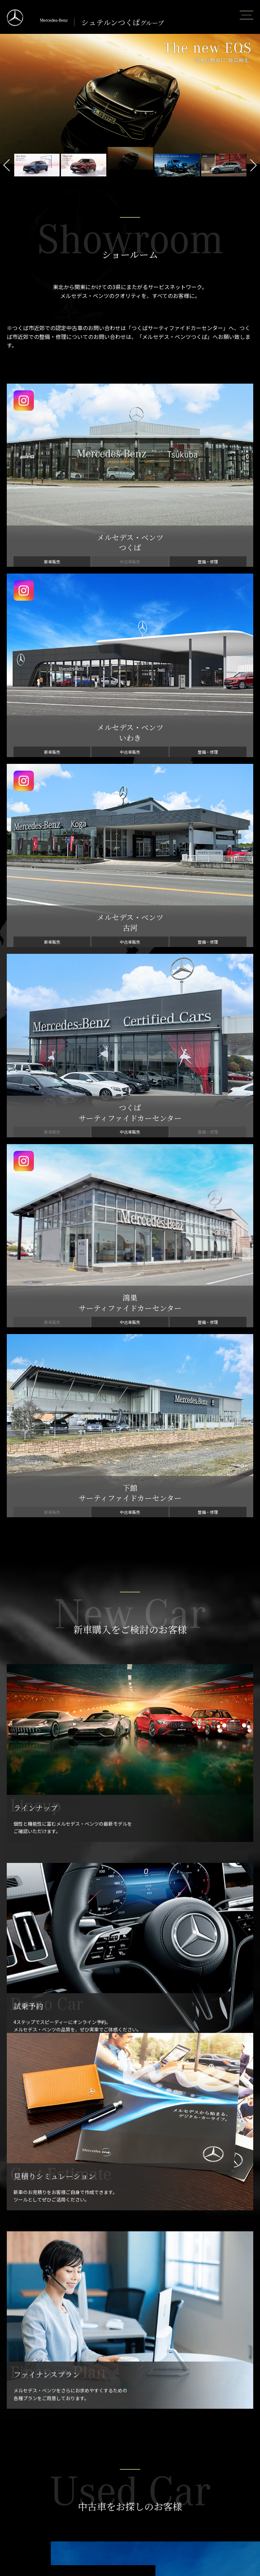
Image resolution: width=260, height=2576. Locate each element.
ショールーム (97, 2464)
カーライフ (17, 2473)
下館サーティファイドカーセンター (120, 2521)
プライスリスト (21, 2421)
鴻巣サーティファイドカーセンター (120, 2511)
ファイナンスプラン (26, 2430)
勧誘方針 (188, 2530)
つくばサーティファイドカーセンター (123, 2502)
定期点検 (188, 2430)
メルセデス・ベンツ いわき (112, 2483)
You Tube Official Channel (207, 2492)
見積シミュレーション (28, 2440)
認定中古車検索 (99, 2430)
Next (253, 165)
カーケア (188, 2449)
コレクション (19, 2530)
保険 (10, 2511)
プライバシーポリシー (203, 2540)
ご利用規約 (191, 2549)
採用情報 (188, 2511)
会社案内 (188, 2502)
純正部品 (188, 2440)
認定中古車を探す (103, 1459)
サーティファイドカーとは (111, 2421)
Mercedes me (20, 2502)
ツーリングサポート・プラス (36, 2492)
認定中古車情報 (99, 2411)
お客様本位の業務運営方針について (217, 2521)
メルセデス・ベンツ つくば (112, 2473)
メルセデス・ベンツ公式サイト (212, 2483)
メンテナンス (193, 2411)
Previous (7, 165)
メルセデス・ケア (24, 2483)
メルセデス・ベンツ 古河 (109, 2492)
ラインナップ (19, 2411)
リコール (14, 2521)
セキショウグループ (200, 2559)
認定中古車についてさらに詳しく (103, 1497)
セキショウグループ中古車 (207, 2568)
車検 (184, 2421)
